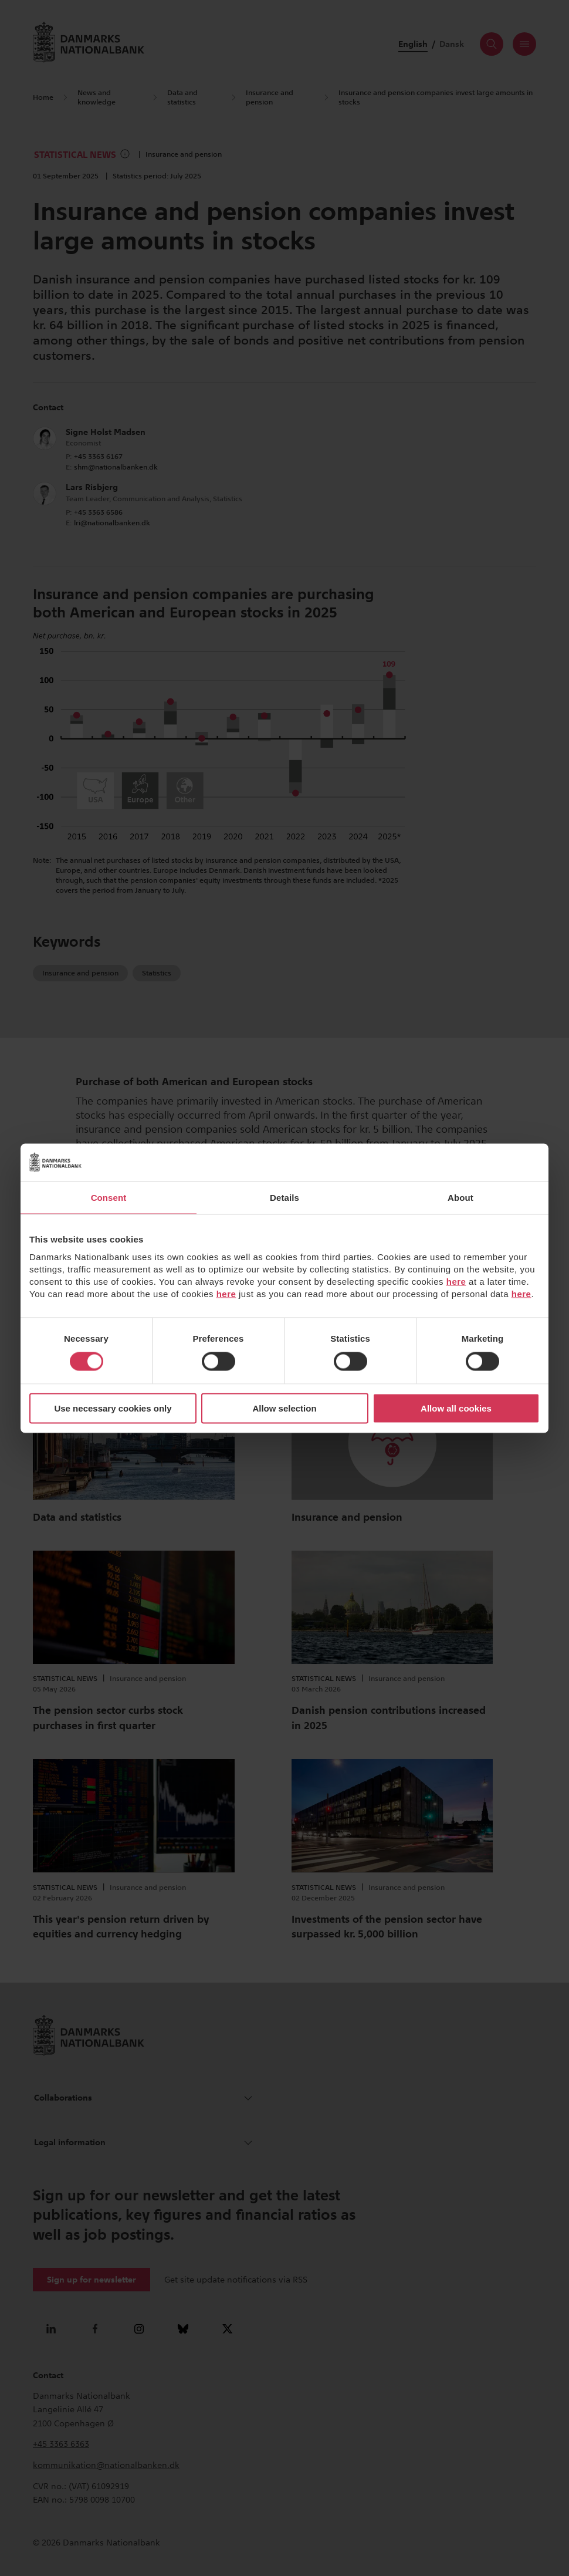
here (456, 1282)
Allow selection (284, 1408)
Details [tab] (284, 1197)
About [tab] (460, 1197)
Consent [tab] (109, 1197)
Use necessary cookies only (112, 1408)
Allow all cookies (456, 1408)
